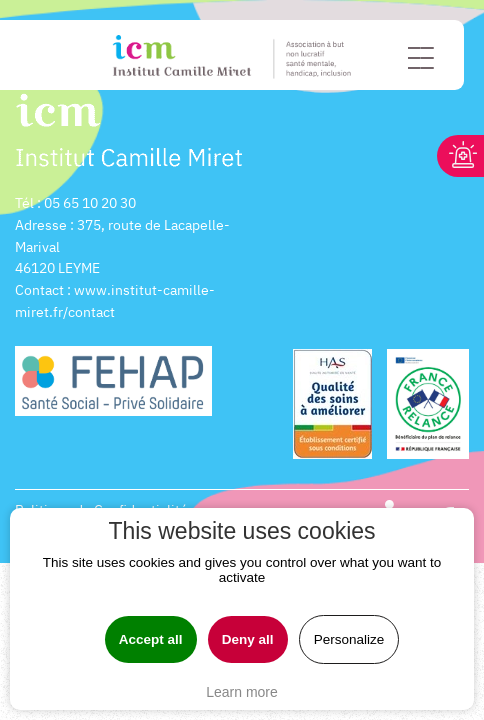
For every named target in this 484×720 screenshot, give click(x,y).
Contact (39, 290)
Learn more (242, 692)
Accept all (151, 639)
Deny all (248, 639)
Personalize (349, 639)
